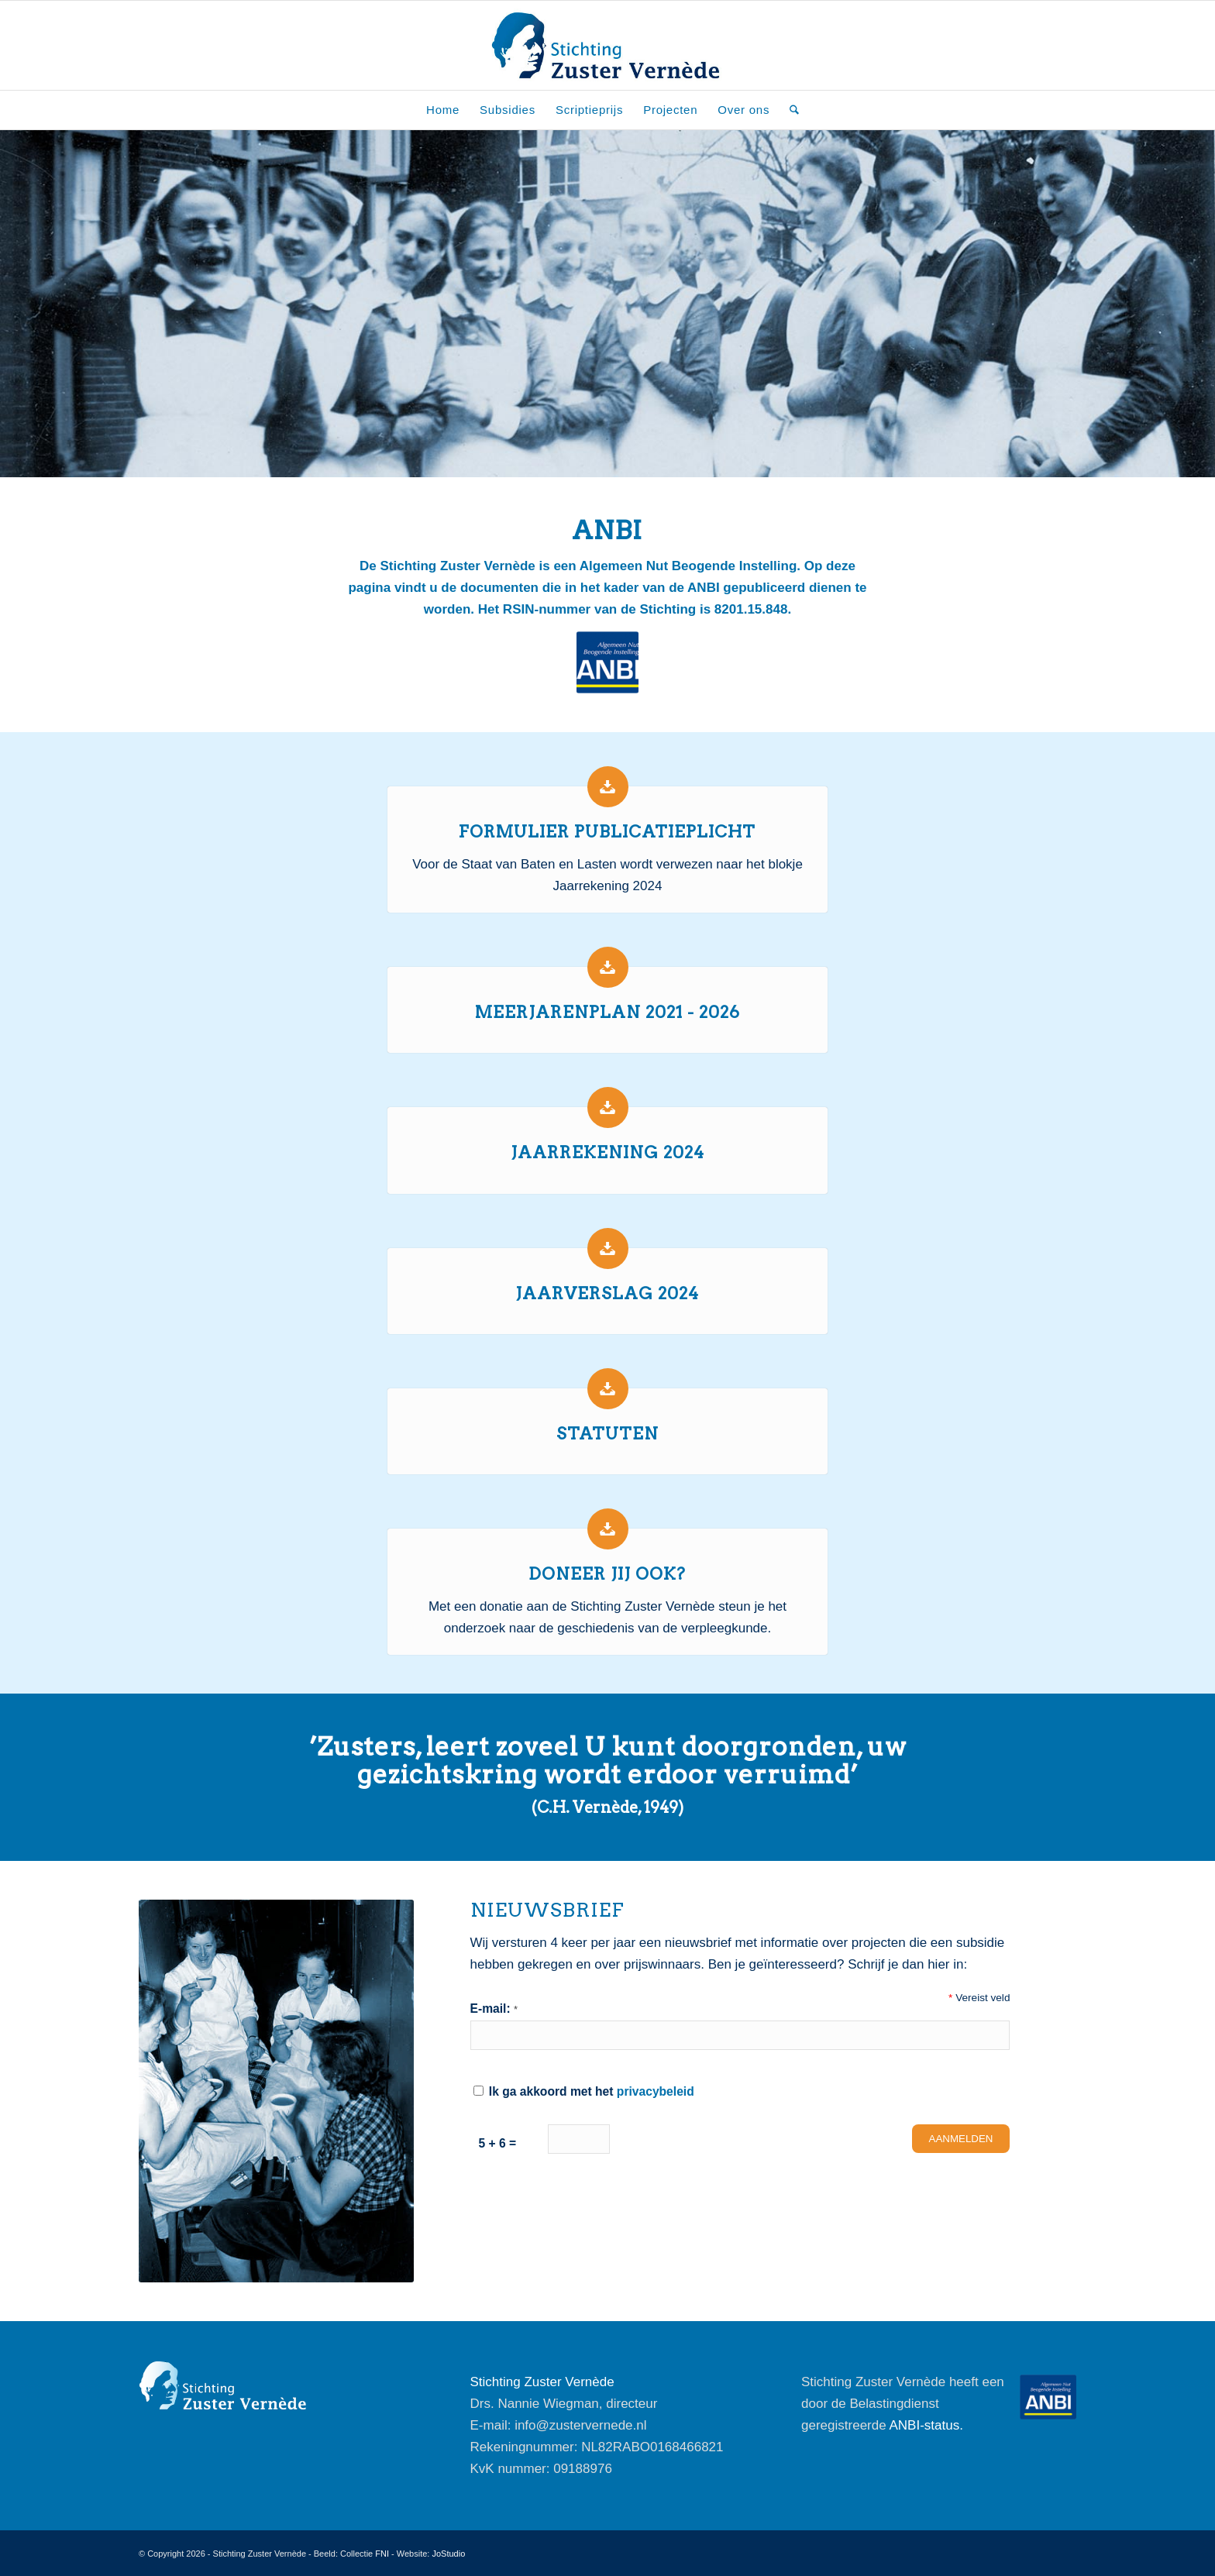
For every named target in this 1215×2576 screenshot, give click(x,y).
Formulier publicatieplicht (607, 831)
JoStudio (448, 2553)
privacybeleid (655, 2091)
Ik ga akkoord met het (583, 2091)
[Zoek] (789, 110)
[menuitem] (443, 110)
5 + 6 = (497, 2143)
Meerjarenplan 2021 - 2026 (607, 1012)
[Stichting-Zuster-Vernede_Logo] (607, 45)
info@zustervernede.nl (580, 2425)
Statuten (607, 1433)
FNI (382, 2553)
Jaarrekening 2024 (607, 1152)
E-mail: (494, 2008)
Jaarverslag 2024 (607, 1293)
